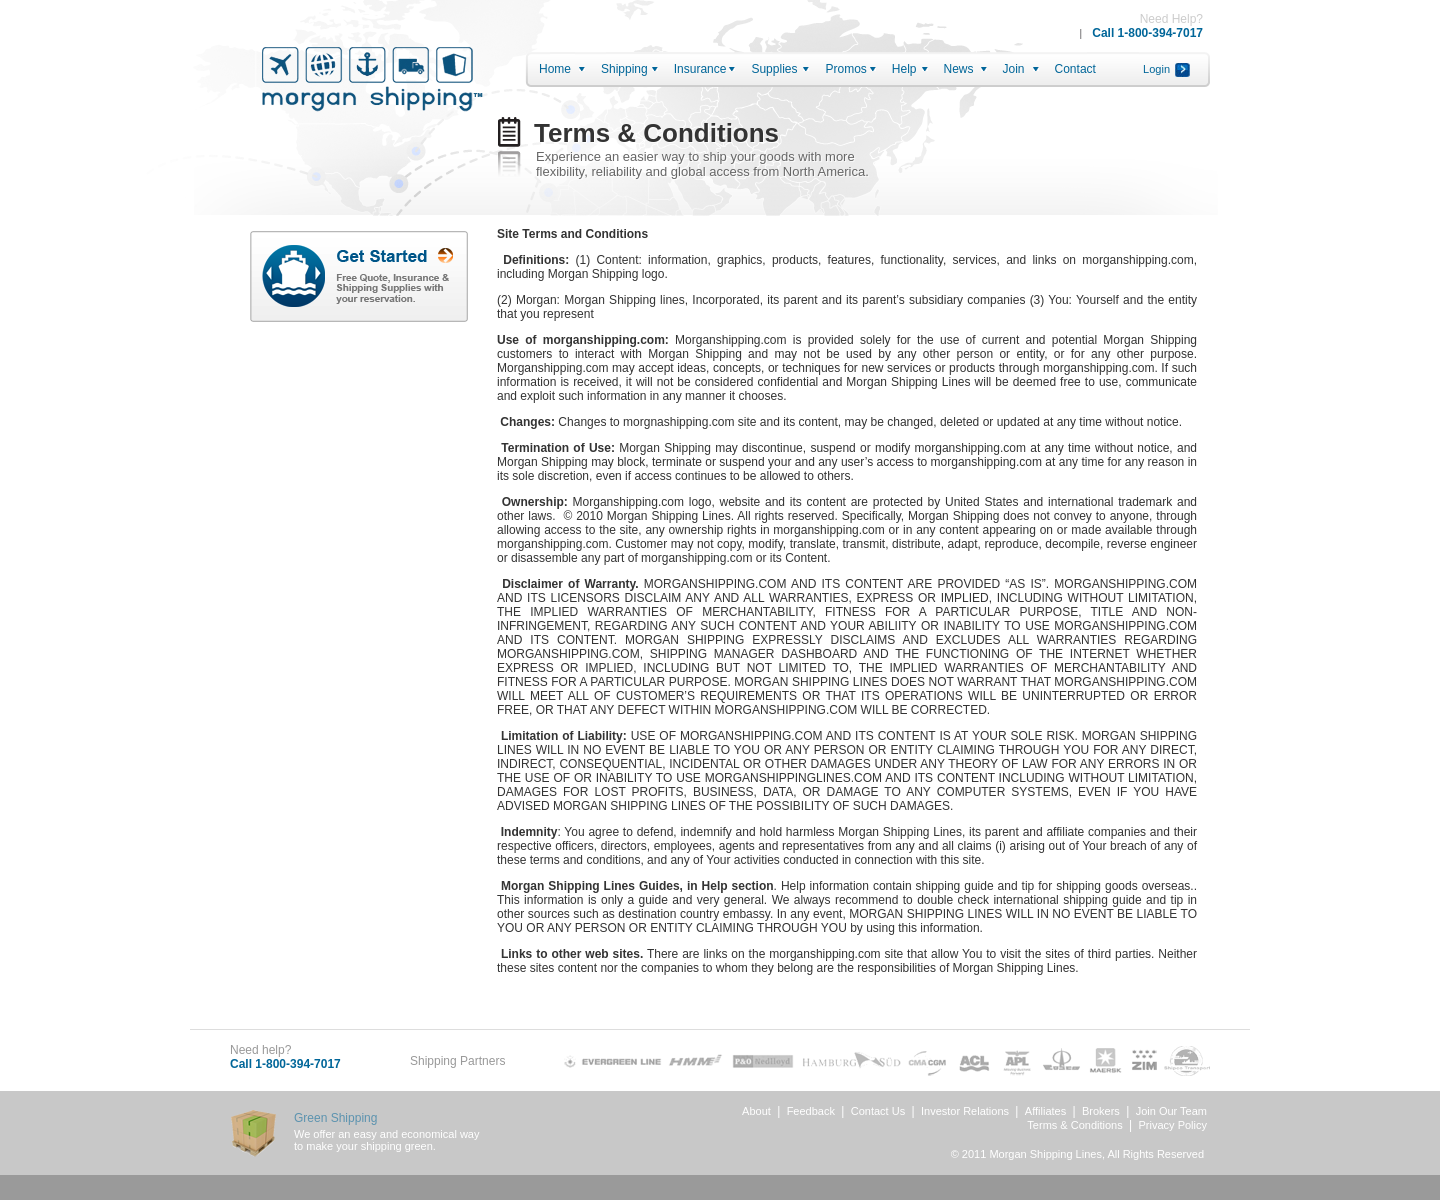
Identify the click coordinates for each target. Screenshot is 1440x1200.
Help (904, 69)
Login (1156, 69)
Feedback (811, 1111)
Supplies (774, 69)
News (959, 69)
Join (1014, 69)
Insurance (700, 69)
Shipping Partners (457, 1061)
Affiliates (1045, 1111)
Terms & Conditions (1074, 1125)
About (756, 1111)
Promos (845, 69)
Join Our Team (1171, 1111)
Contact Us (878, 1111)
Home (555, 69)
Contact (1075, 69)
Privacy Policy (1173, 1125)
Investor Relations (965, 1111)
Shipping (624, 69)
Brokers (1101, 1111)
